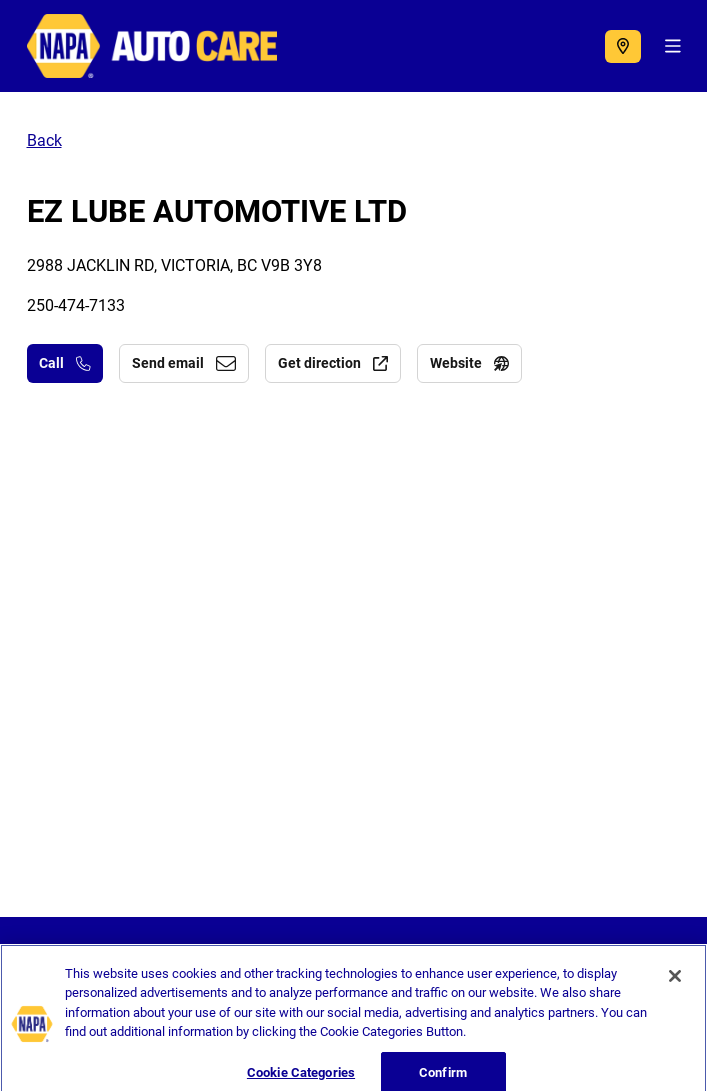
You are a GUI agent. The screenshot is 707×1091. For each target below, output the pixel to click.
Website (469, 363)
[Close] (675, 983)
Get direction (333, 363)
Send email (184, 363)
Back (44, 140)
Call (65, 363)
